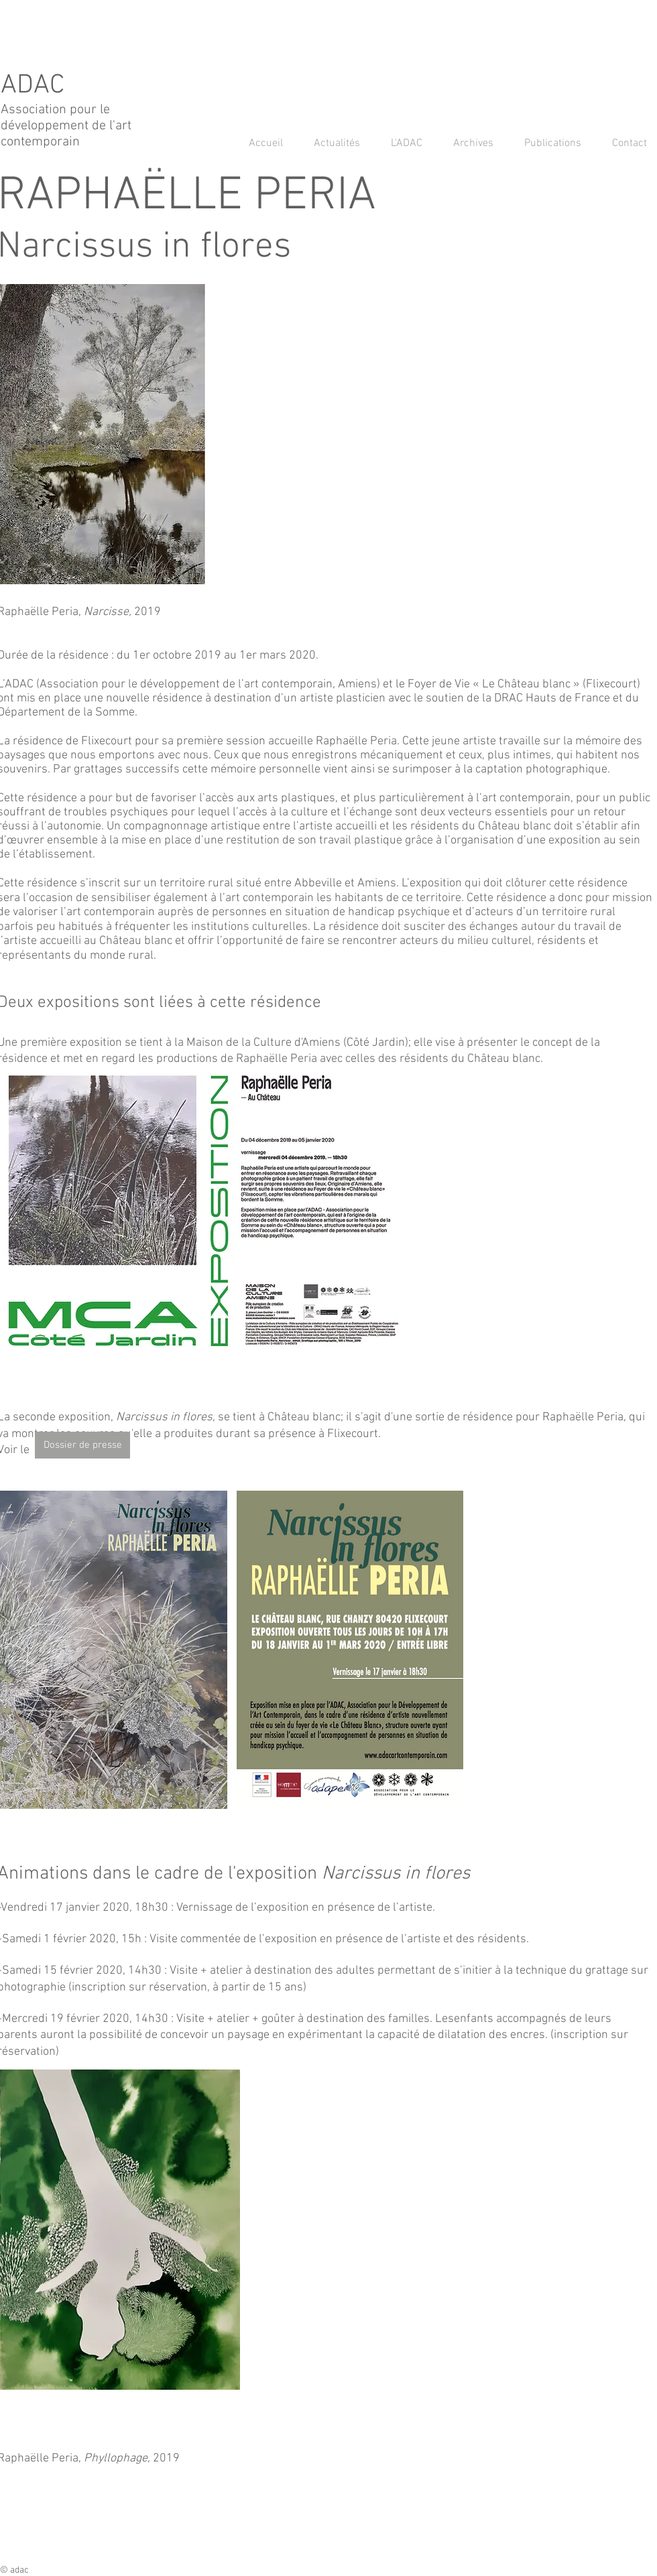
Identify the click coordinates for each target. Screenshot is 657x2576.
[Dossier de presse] (82, 1445)
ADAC (36, 86)
